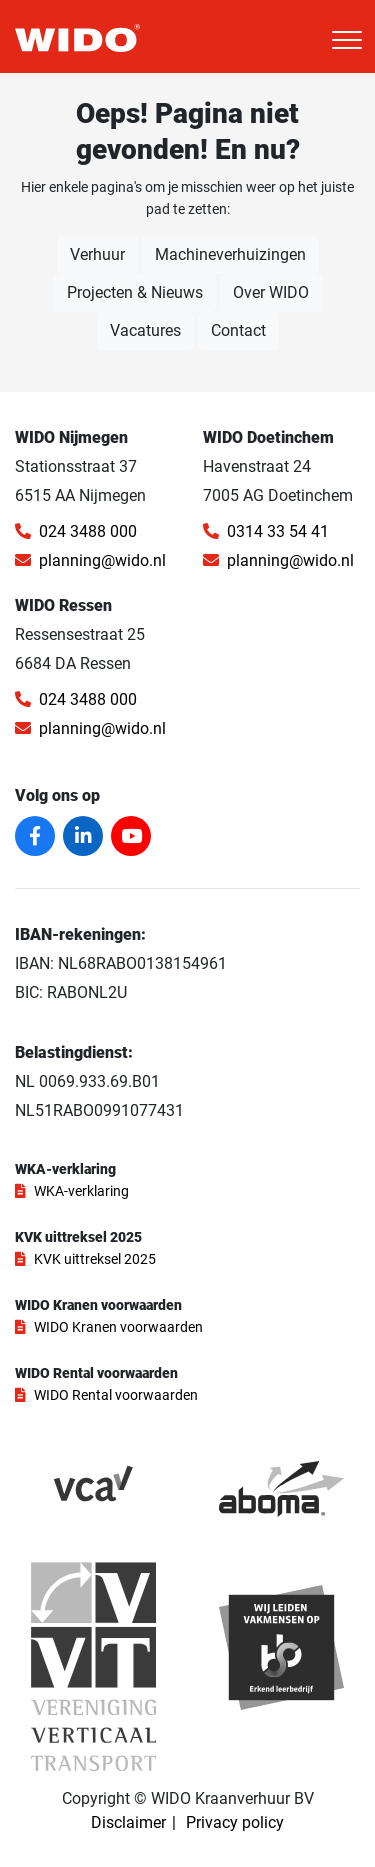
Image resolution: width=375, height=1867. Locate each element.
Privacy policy (235, 1822)
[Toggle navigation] (347, 40)
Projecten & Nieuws (135, 292)
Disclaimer (128, 1822)
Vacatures (145, 330)
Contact (238, 330)
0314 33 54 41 (266, 531)
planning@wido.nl (90, 560)
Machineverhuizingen (230, 254)
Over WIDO (271, 292)
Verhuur (97, 254)
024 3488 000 (76, 531)
